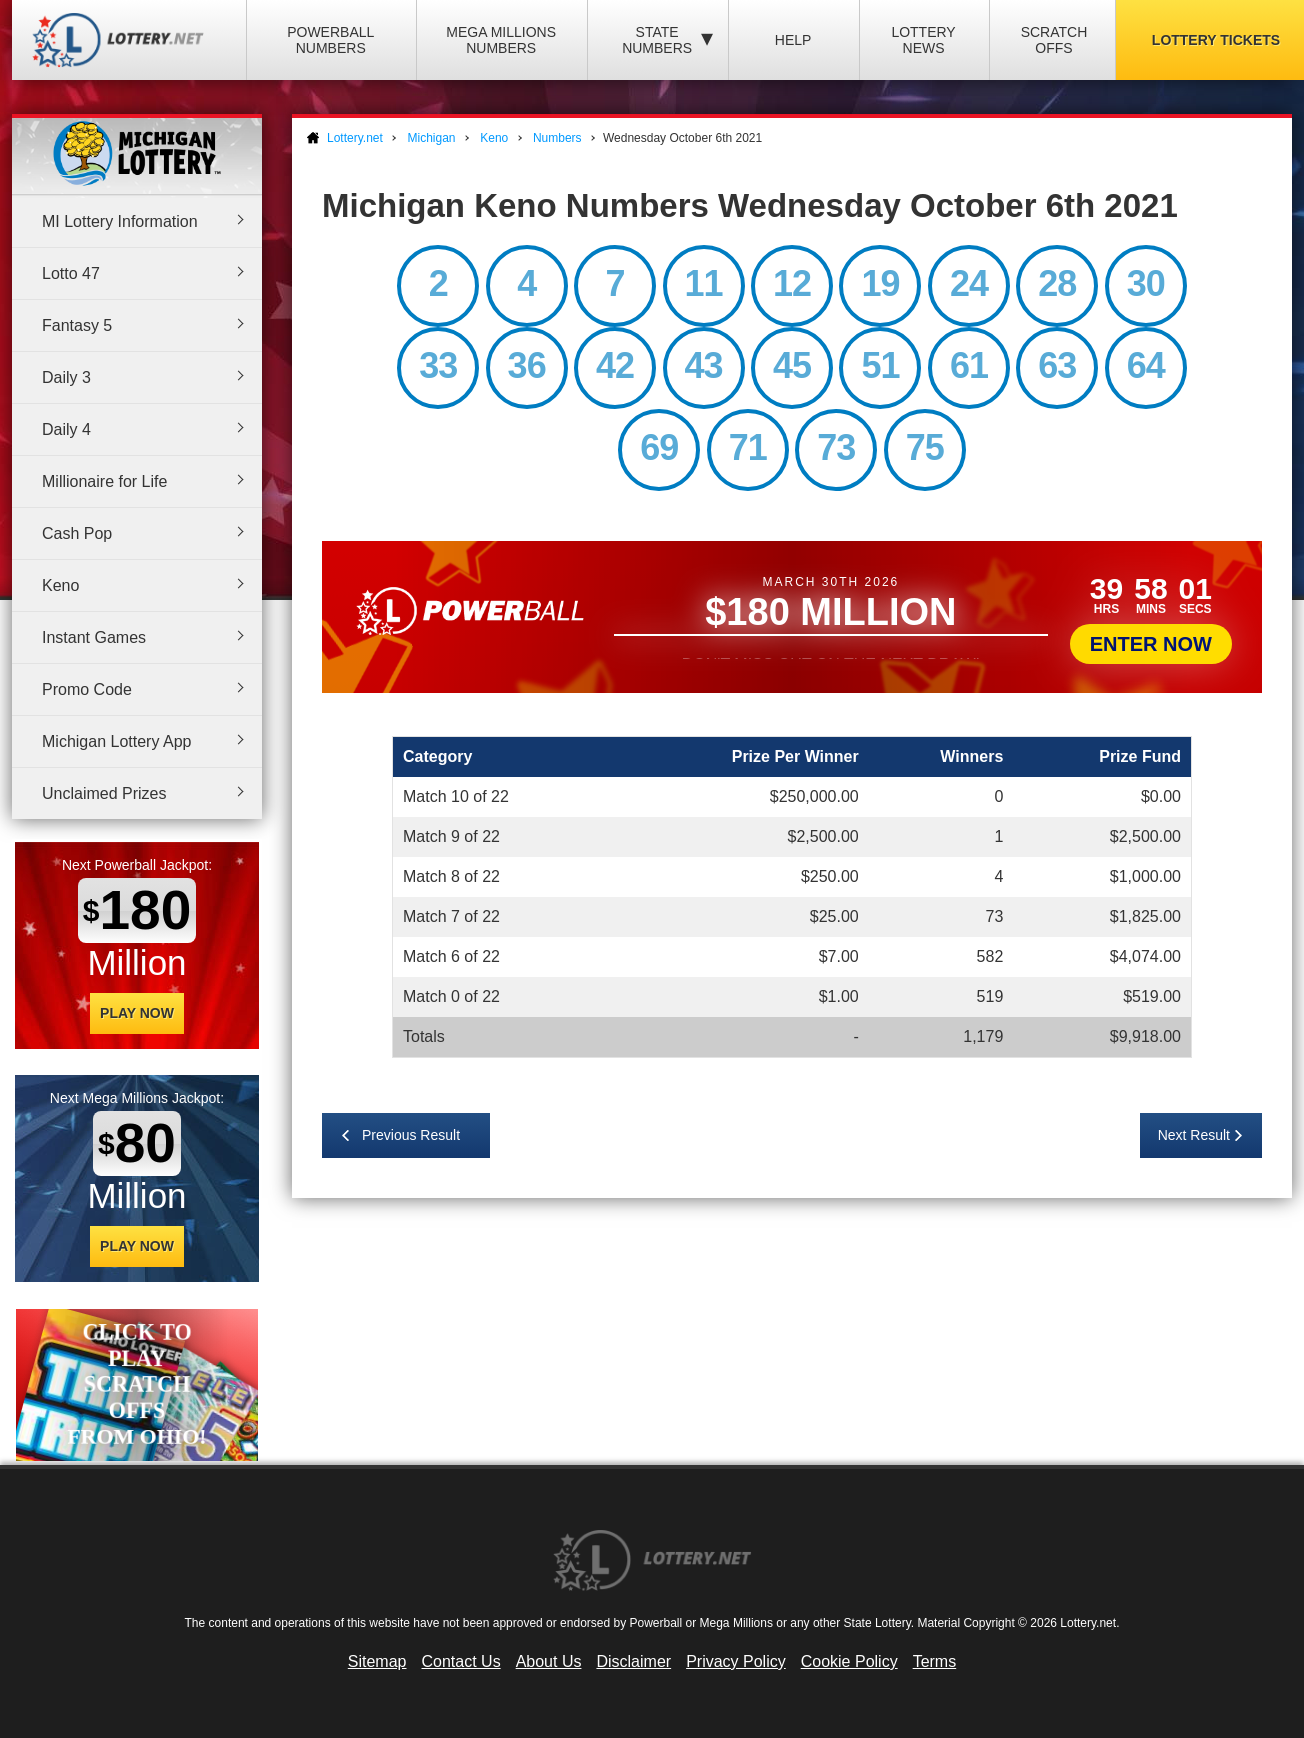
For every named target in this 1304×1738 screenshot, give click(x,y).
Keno (60, 585)
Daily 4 (66, 429)
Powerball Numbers (330, 40)
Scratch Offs (1054, 40)
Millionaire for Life (104, 481)
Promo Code (87, 689)
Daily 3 (66, 377)
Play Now (137, 1013)
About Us (549, 1661)
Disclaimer (633, 1661)
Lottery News (923, 40)
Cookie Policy (849, 1661)
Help (793, 40)
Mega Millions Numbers (501, 40)
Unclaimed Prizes (104, 793)
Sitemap (377, 1661)
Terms (935, 1661)
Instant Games (94, 637)
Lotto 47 (71, 273)
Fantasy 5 (77, 325)
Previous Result (411, 1135)
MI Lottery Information (120, 221)
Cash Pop (77, 533)
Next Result (1194, 1135)
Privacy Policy (736, 1661)
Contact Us (461, 1661)
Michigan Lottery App (116, 741)
